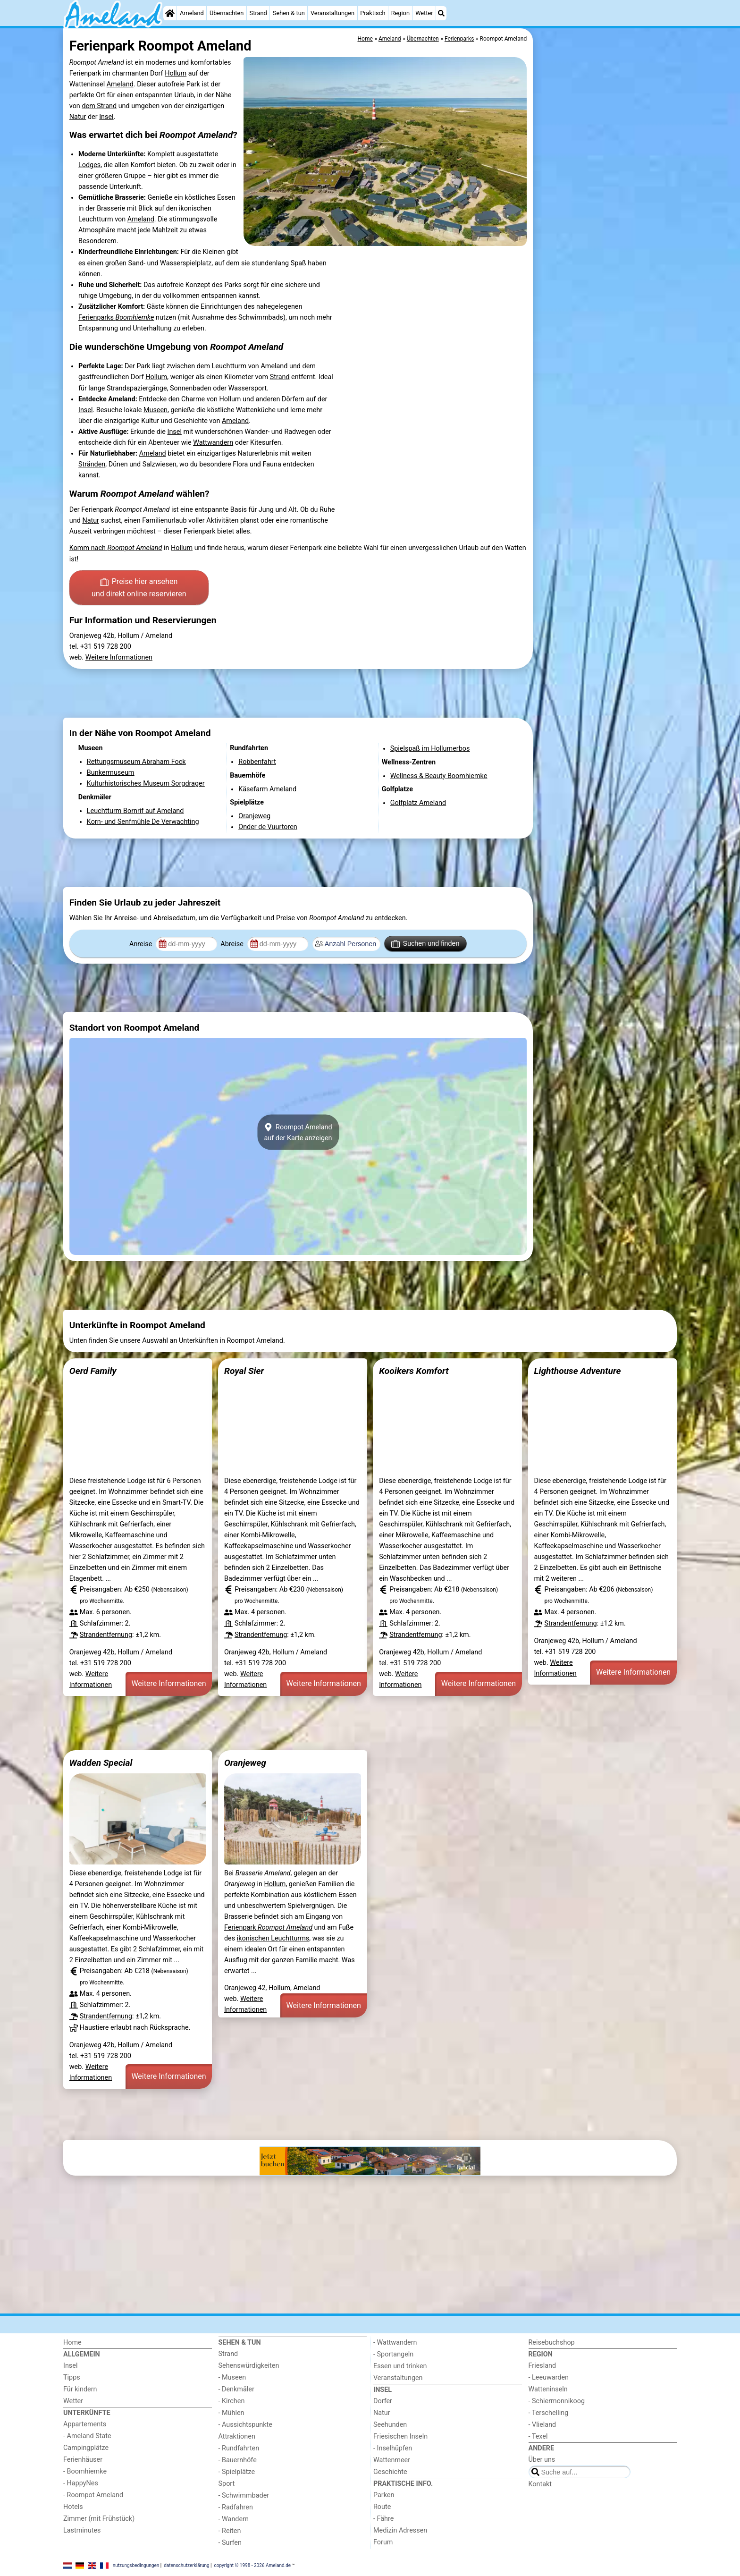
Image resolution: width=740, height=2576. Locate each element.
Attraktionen (237, 2436)
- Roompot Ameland (93, 2495)
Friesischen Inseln (400, 2436)
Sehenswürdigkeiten (249, 2366)
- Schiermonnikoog (557, 2401)
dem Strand (99, 106)
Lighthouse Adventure (577, 1370)
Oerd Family (93, 1370)
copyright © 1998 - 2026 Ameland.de (252, 2565)
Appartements (84, 2424)
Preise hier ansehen (139, 588)
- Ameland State (87, 2436)
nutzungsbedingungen (136, 2565)
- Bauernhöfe (238, 2460)
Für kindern (80, 2389)
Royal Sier (244, 1370)
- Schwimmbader (244, 2495)
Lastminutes (82, 2530)
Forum (383, 2542)
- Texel (538, 2436)
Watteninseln (548, 2389)
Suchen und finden (425, 944)
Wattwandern (213, 443)
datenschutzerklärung (186, 2565)
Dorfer (382, 2401)
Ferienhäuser (82, 2460)
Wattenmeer (391, 2460)
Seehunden (390, 2425)
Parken (383, 2495)
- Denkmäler (236, 2389)
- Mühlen (231, 2413)
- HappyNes (80, 2483)
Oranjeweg (245, 1762)
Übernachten (227, 13)
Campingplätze (86, 2448)
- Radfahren (236, 2507)
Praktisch (372, 13)
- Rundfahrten (239, 2448)
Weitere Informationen (118, 657)
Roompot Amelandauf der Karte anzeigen (298, 1132)
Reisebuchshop (552, 2343)
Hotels (73, 2507)
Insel (106, 117)
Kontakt (540, 2484)
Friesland (542, 2366)
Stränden (91, 464)
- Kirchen (232, 2401)
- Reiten (230, 2531)
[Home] (170, 13)
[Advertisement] (606, 245)
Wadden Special (101, 1762)
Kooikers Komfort (413, 1370)
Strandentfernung (106, 1635)
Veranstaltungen (332, 13)
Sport (227, 2484)
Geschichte (390, 2472)
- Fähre (383, 2519)
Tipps (71, 2377)
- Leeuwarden (549, 2377)
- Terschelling (549, 2413)
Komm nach (115, 548)
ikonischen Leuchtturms (273, 1938)
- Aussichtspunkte (245, 2425)
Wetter (424, 13)
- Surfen (230, 2543)
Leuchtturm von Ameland (250, 366)
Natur (77, 117)
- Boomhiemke (85, 2471)
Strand (258, 13)
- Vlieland (542, 2425)
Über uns (542, 2460)
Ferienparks (116, 318)
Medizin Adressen (400, 2530)
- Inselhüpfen (392, 2448)
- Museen (232, 2377)
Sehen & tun (289, 13)
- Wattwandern (395, 2343)
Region (400, 13)
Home (72, 2343)
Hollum (175, 73)
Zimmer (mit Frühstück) (99, 2519)
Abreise (232, 944)
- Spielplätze (237, 2472)
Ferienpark (268, 1928)
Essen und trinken (400, 2366)
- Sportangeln (393, 2354)
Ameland (192, 13)
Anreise (141, 944)
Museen (155, 410)
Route (382, 2507)
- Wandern (234, 2519)
